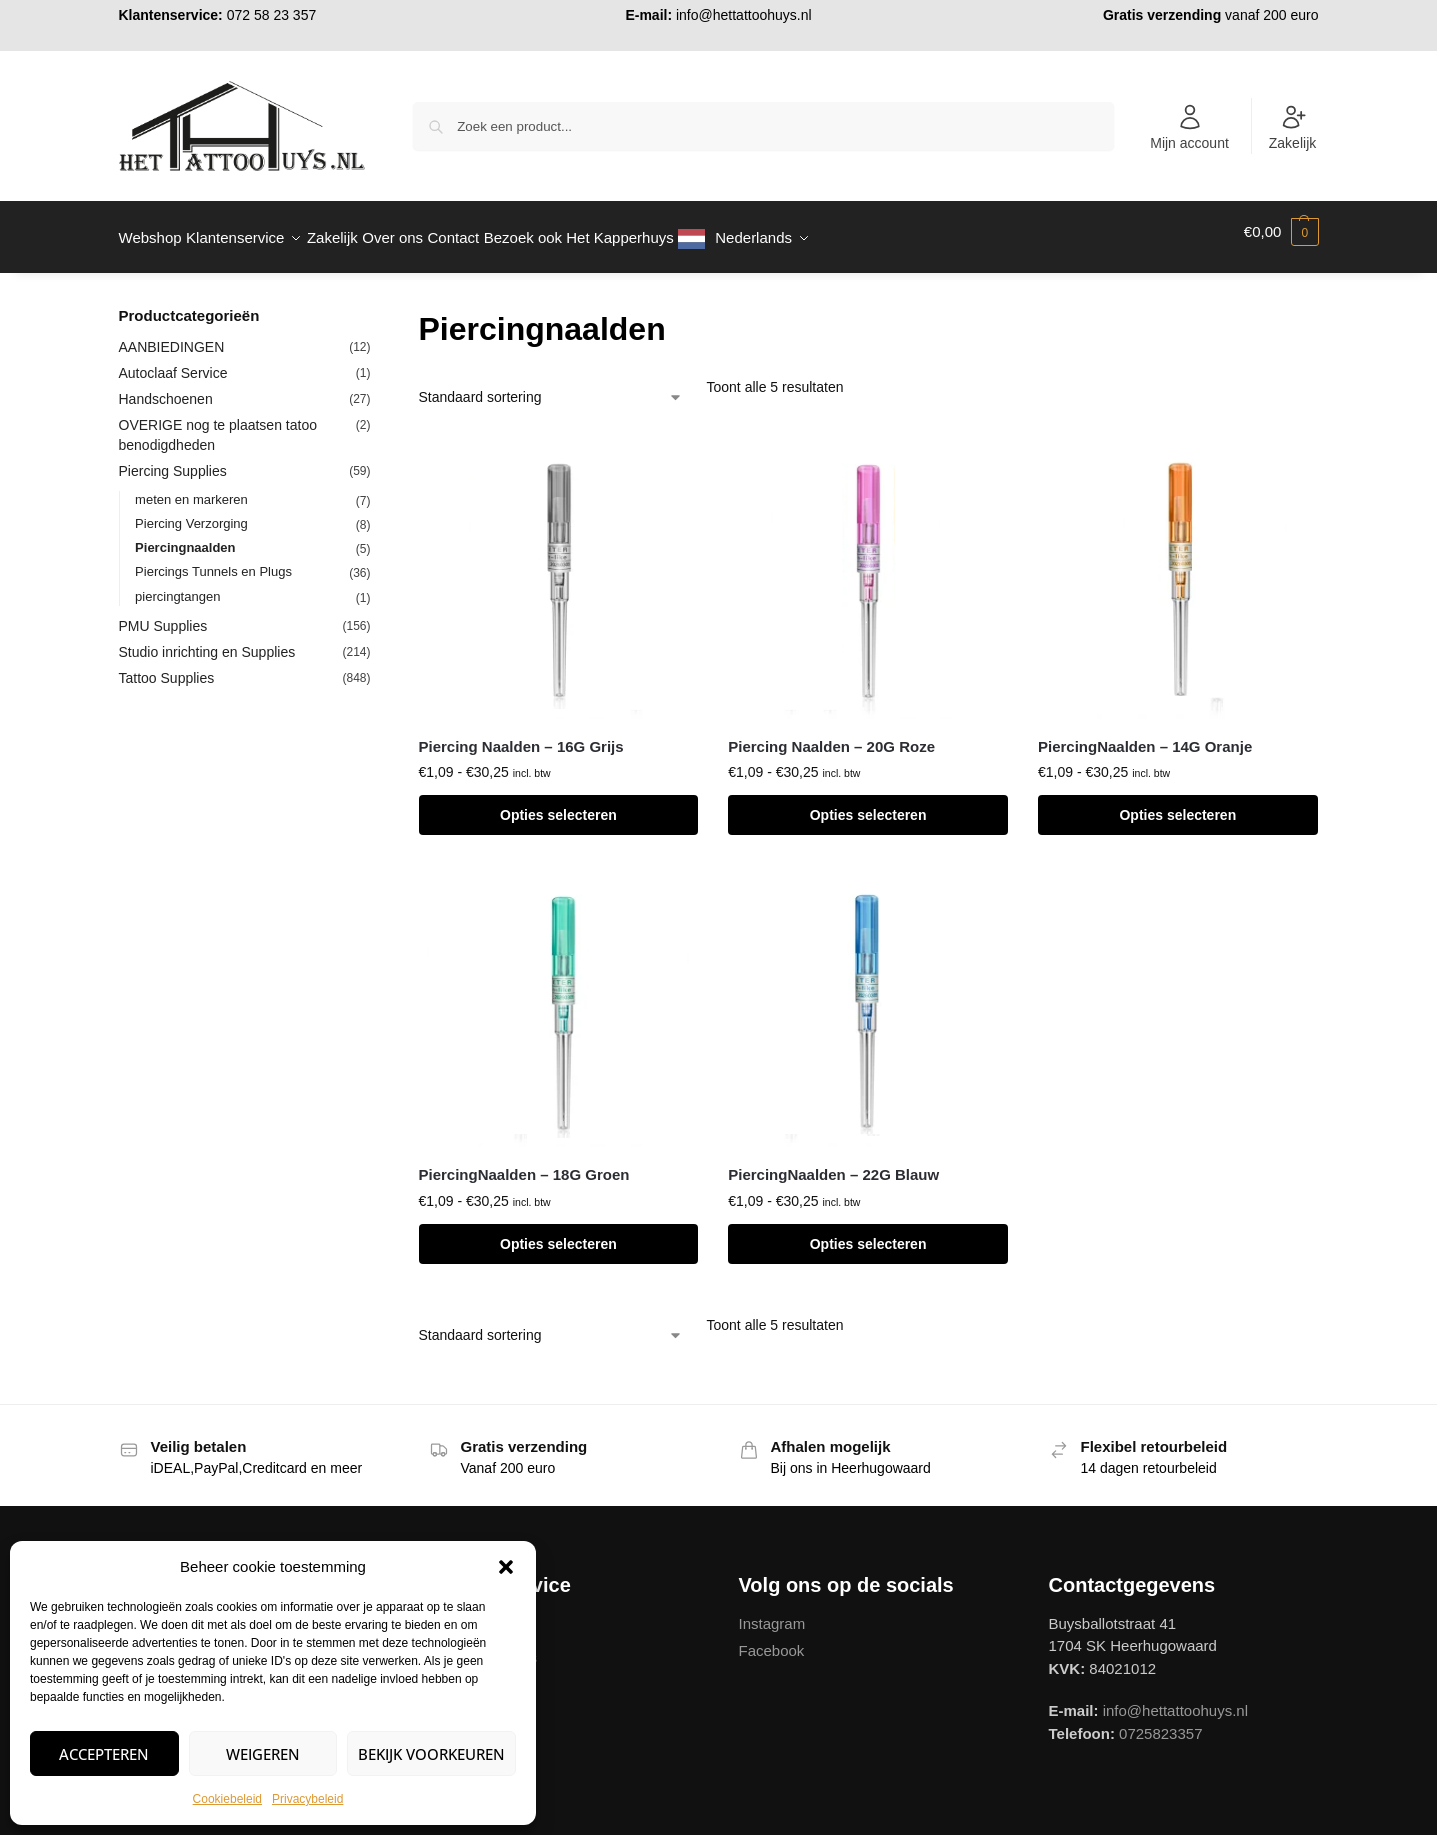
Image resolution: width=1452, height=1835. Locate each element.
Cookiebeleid (227, 1799)
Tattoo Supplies (167, 667)
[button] (506, 1567)
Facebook (772, 1639)
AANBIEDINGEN (172, 336)
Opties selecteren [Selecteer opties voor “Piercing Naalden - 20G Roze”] (868, 804)
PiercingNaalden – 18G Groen (524, 1163)
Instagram (772, 1611)
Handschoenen (166, 388)
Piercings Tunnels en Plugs (213, 560)
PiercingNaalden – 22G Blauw (833, 1163)
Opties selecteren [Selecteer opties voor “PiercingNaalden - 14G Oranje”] (1177, 804)
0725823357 (1160, 1721)
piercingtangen (177, 584)
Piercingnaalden (185, 536)
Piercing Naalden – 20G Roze (831, 735)
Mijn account (1189, 127)
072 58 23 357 (272, 15)
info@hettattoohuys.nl (744, 15)
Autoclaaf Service (173, 362)
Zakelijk (1292, 127)
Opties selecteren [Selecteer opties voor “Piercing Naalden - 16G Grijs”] (558, 804)
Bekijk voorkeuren (431, 1754)
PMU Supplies (163, 615)
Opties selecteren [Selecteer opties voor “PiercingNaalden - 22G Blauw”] (868, 1232)
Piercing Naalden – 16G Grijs (521, 735)
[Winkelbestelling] (551, 386)
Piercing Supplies (173, 460)
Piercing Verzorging (191, 512)
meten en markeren (191, 488)
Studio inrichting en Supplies (207, 641)
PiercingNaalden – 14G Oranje (1145, 735)
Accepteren (104, 1754)
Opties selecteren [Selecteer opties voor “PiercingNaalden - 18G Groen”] (558, 1232)
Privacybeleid (307, 1799)
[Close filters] (377, 306)
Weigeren (263, 1754)
